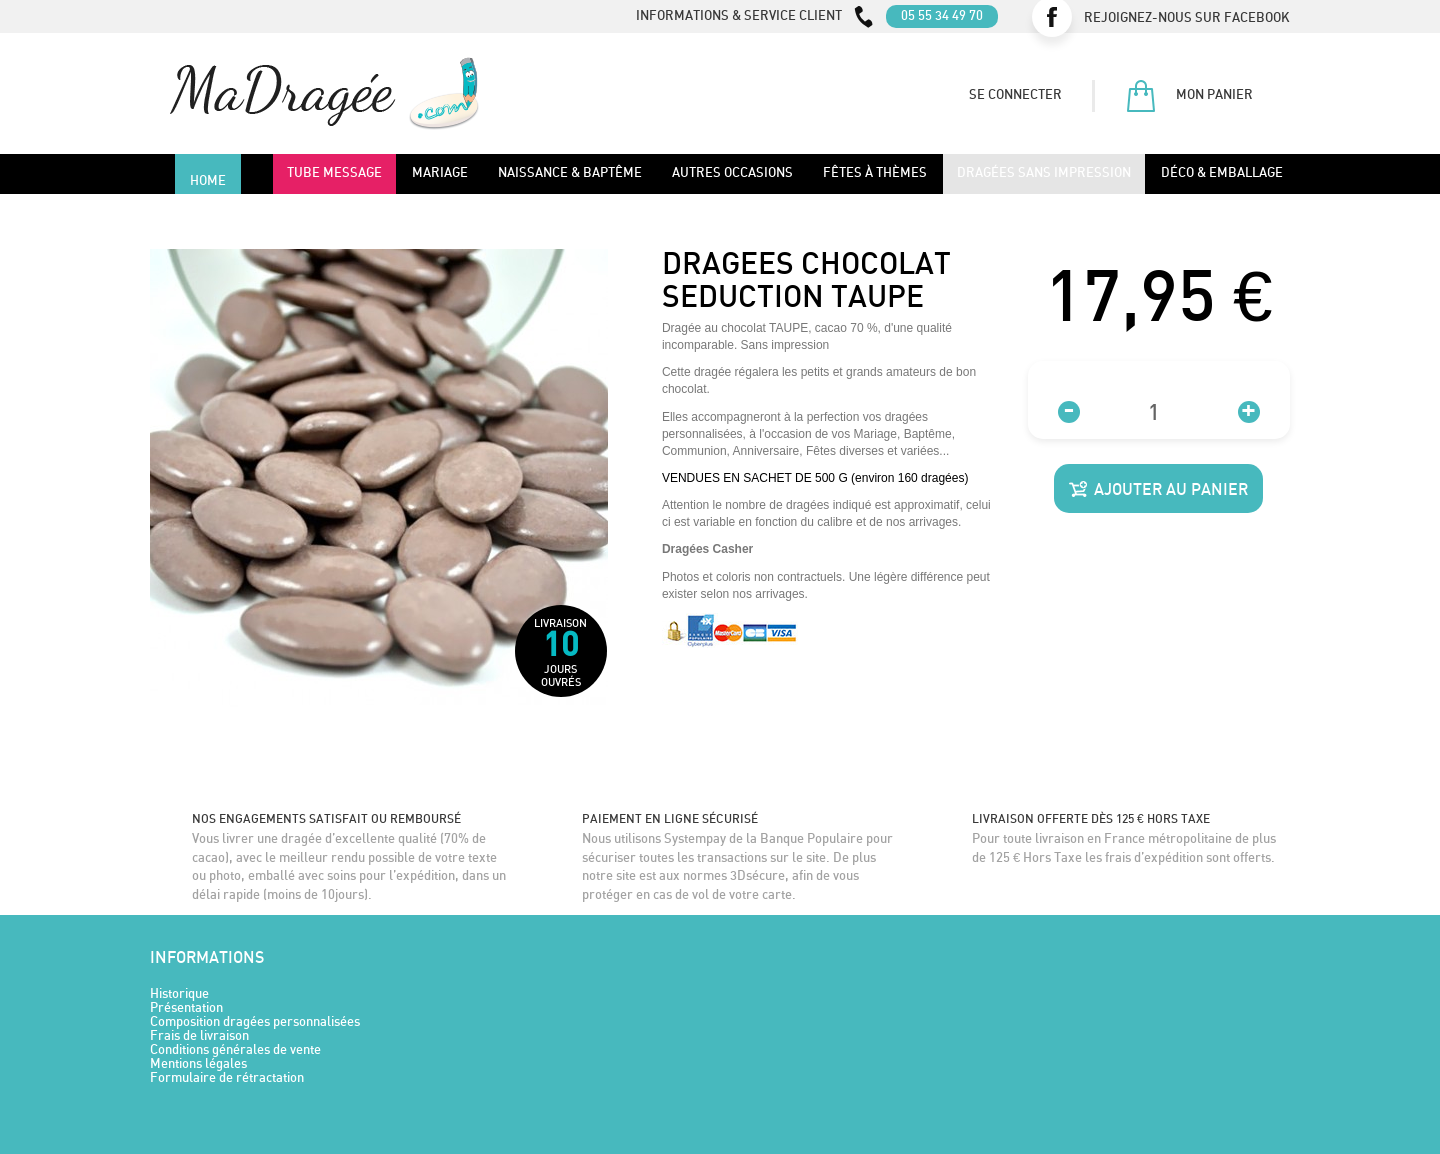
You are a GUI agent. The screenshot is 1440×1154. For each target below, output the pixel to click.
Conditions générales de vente (235, 1050)
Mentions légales (198, 1064)
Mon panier (1189, 96)
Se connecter (1015, 95)
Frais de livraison (199, 1036)
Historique (179, 994)
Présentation (186, 1008)
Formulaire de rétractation (227, 1078)
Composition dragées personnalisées (255, 1022)
